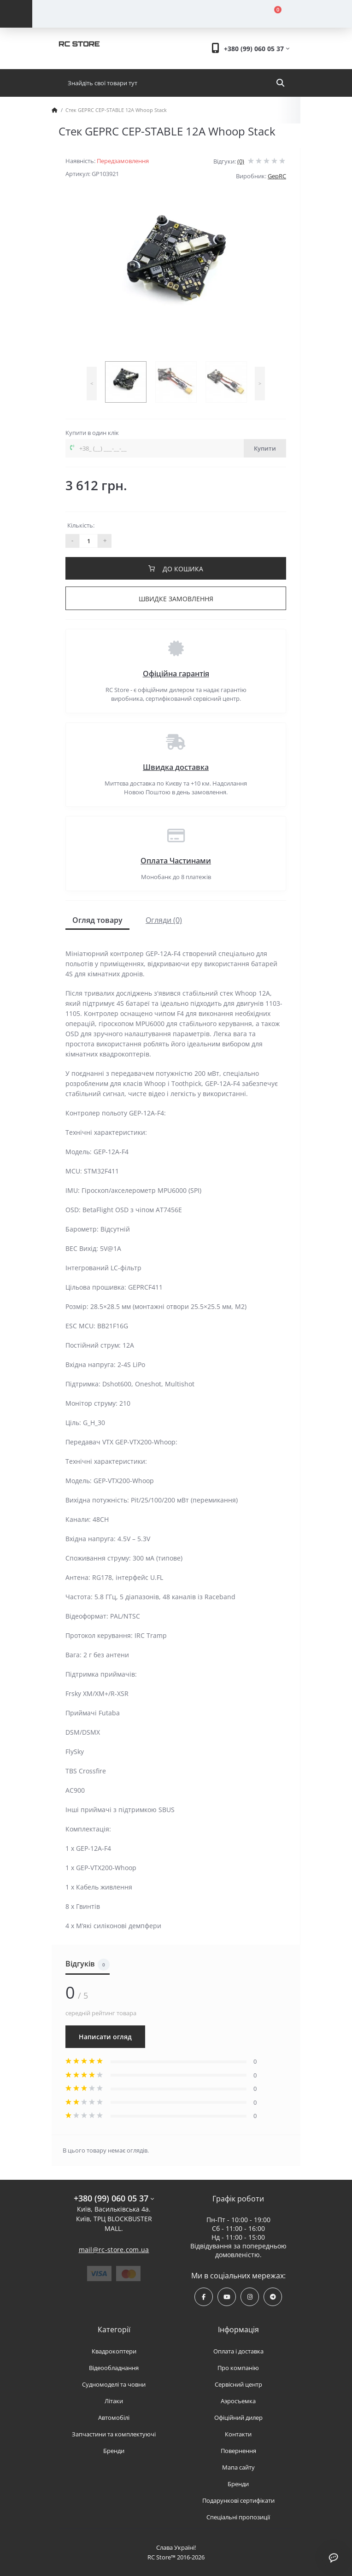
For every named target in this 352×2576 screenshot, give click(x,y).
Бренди (113, 2451)
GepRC (277, 176)
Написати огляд (105, 2036)
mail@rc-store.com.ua (114, 2249)
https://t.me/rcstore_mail (273, 2297)
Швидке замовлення (176, 598)
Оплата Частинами (176, 861)
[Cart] (272, 14)
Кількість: (80, 525)
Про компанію (238, 2368)
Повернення (238, 2451)
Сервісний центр (238, 2384)
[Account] (112, 14)
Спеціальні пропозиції (238, 2517)
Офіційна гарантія (176, 674)
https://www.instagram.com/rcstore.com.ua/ (249, 2297)
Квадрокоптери (114, 2351)
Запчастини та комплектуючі (114, 2434)
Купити (265, 448)
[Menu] (16, 14)
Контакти (238, 2434)
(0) (240, 161)
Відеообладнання (114, 2368)
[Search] (280, 83)
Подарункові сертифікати (238, 2500)
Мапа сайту (238, 2467)
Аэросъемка (238, 2401)
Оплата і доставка (238, 2351)
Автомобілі (113, 2417)
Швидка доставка (176, 767)
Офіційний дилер (238, 2417)
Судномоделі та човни (114, 2384)
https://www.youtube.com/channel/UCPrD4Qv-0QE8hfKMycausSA (226, 2297)
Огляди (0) (164, 920)
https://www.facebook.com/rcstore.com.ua (203, 2297)
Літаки (114, 2401)
